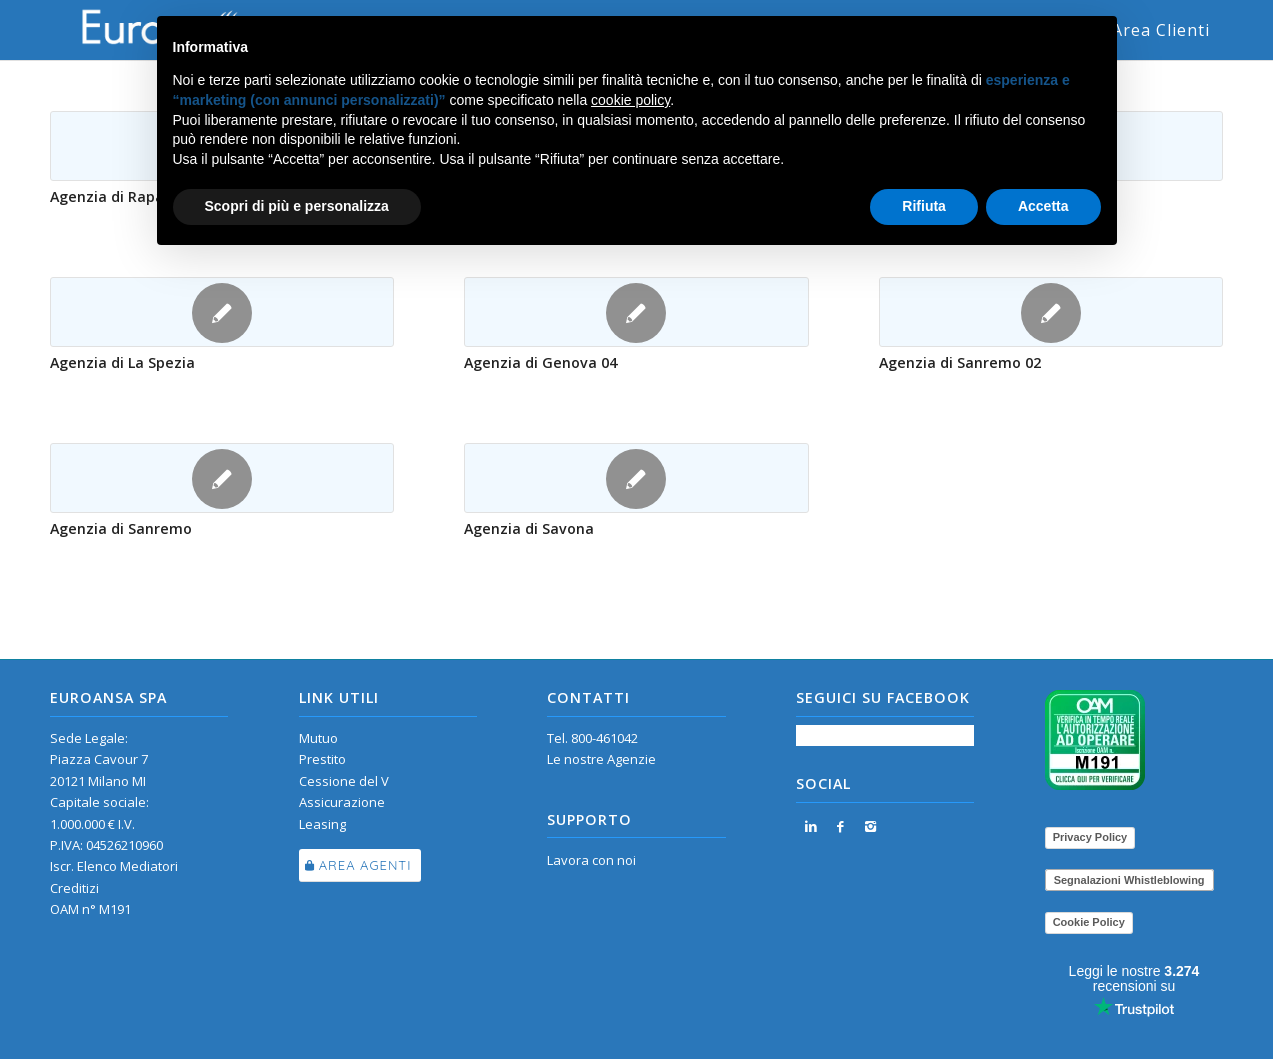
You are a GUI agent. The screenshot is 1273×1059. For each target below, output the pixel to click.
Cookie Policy (1089, 922)
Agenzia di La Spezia (122, 362)
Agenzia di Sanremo (121, 528)
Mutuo (318, 738)
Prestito (322, 759)
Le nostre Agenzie (601, 759)
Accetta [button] (1043, 206)
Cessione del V (344, 781)
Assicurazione (342, 802)
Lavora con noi (591, 860)
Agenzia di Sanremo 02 (960, 362)
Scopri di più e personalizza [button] (297, 206)
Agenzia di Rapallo (115, 196)
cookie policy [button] (630, 100)
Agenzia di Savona (529, 528)
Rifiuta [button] (924, 206)
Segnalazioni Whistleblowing (1129, 880)
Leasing (322, 824)
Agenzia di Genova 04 (540, 362)
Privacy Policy (1090, 837)
